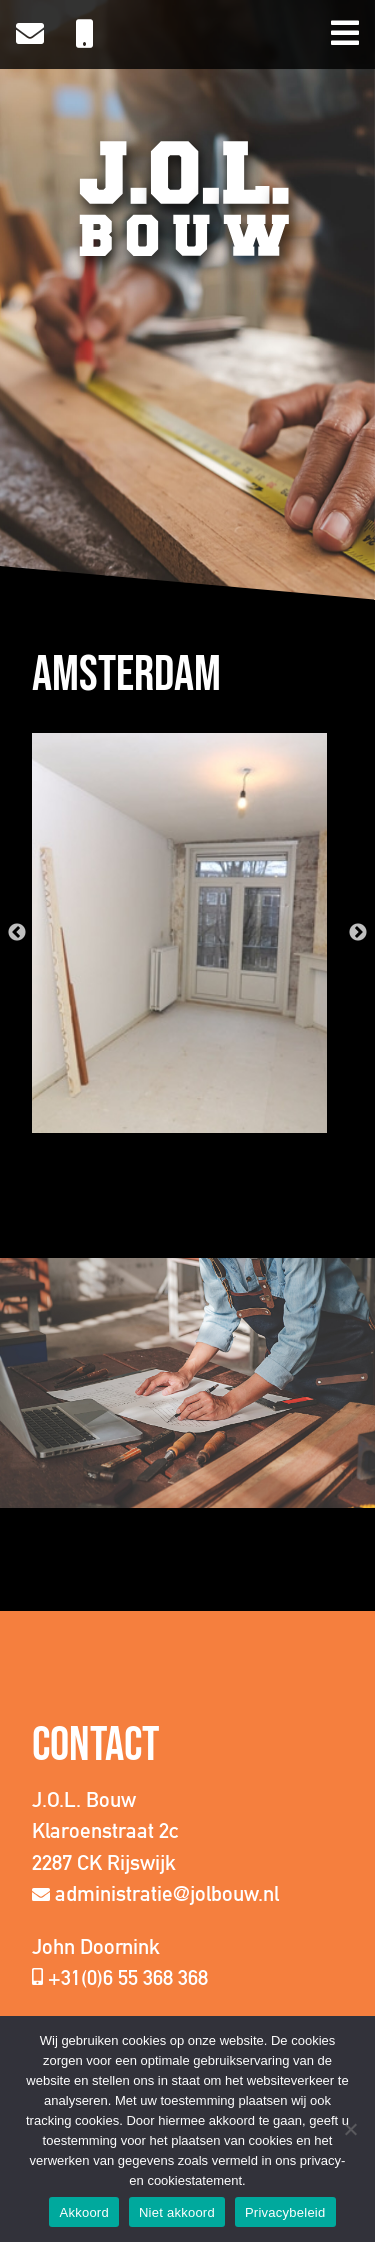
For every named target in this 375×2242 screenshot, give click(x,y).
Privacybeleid (285, 2212)
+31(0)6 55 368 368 (128, 1977)
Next (358, 933)
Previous (17, 933)
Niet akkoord (177, 2212)
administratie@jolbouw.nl (167, 1893)
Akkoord (83, 2212)
